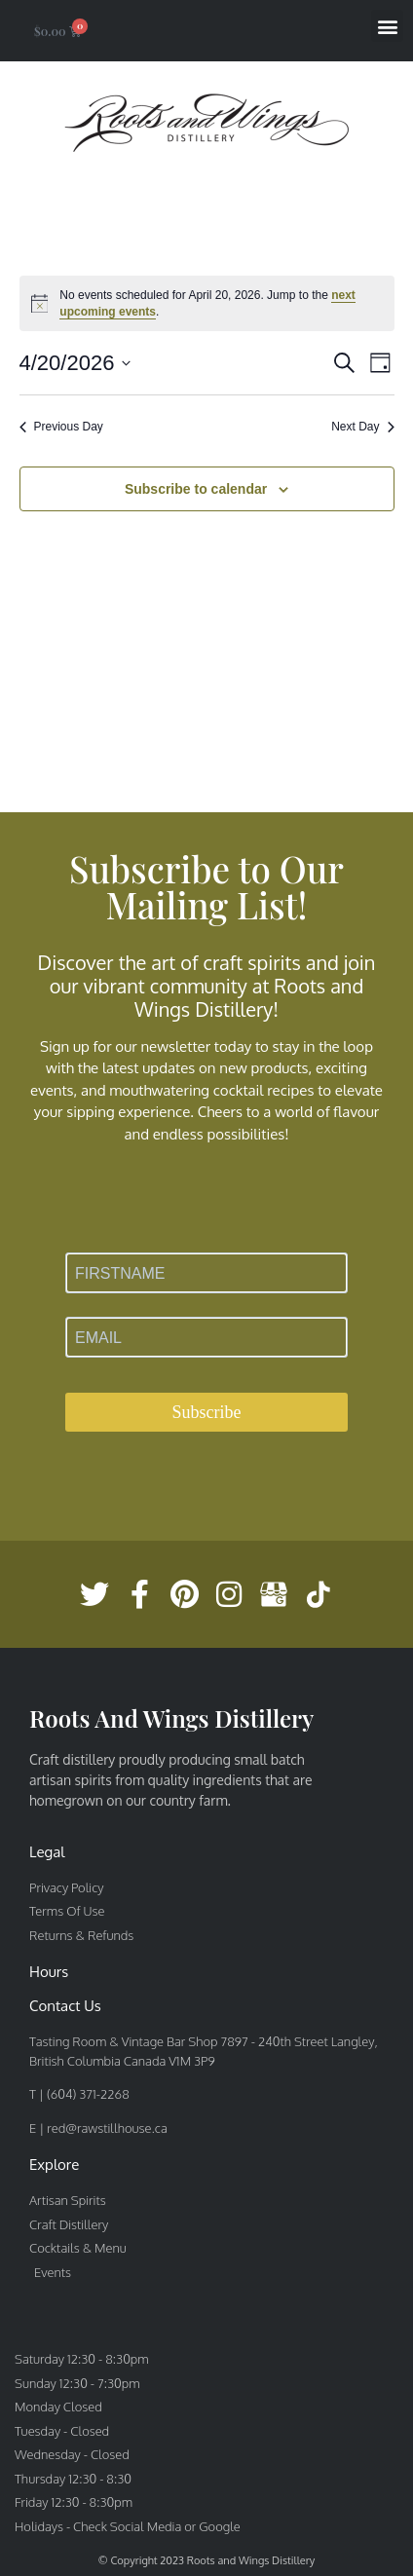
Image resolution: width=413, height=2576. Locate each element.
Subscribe (207, 1412)
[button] (387, 26)
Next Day (362, 426)
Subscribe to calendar (196, 489)
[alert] (206, 303)
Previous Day (61, 426)
